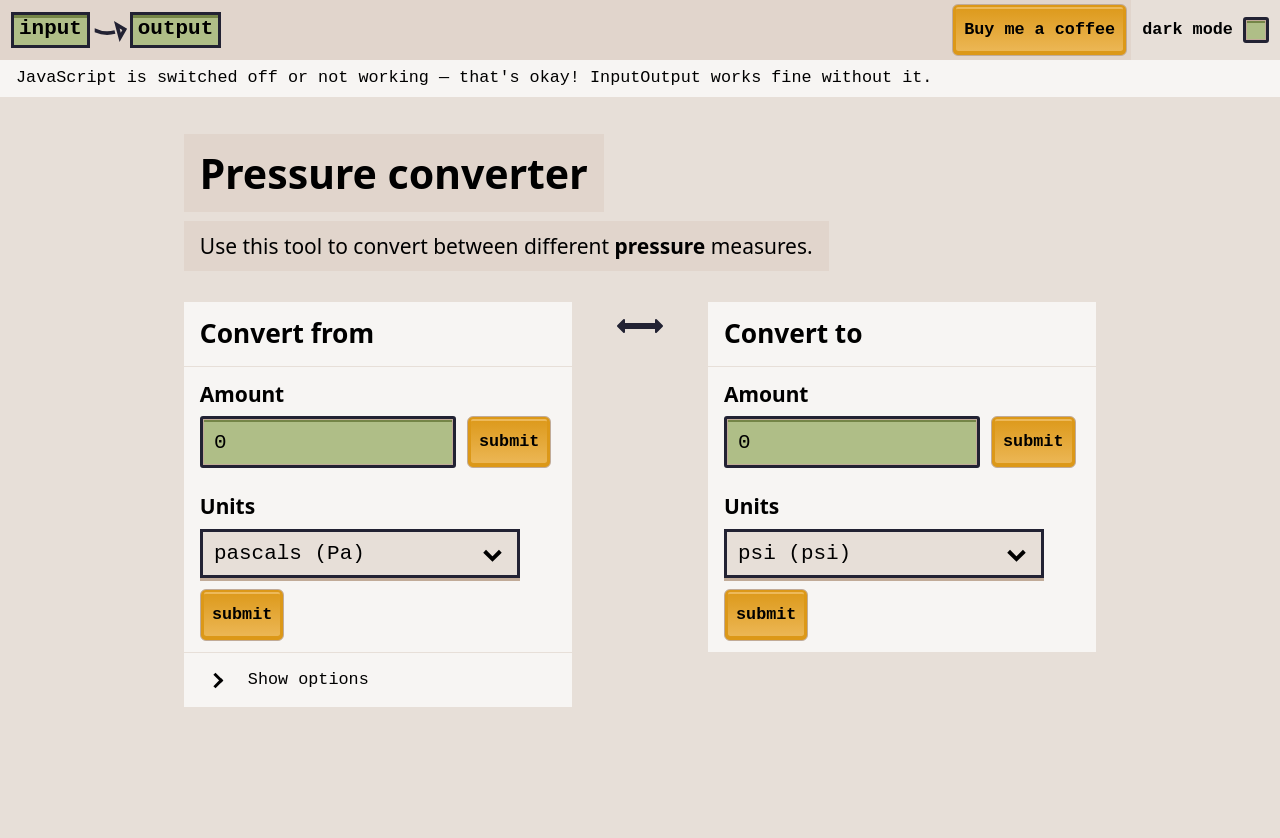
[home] (116, 30)
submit (509, 441)
